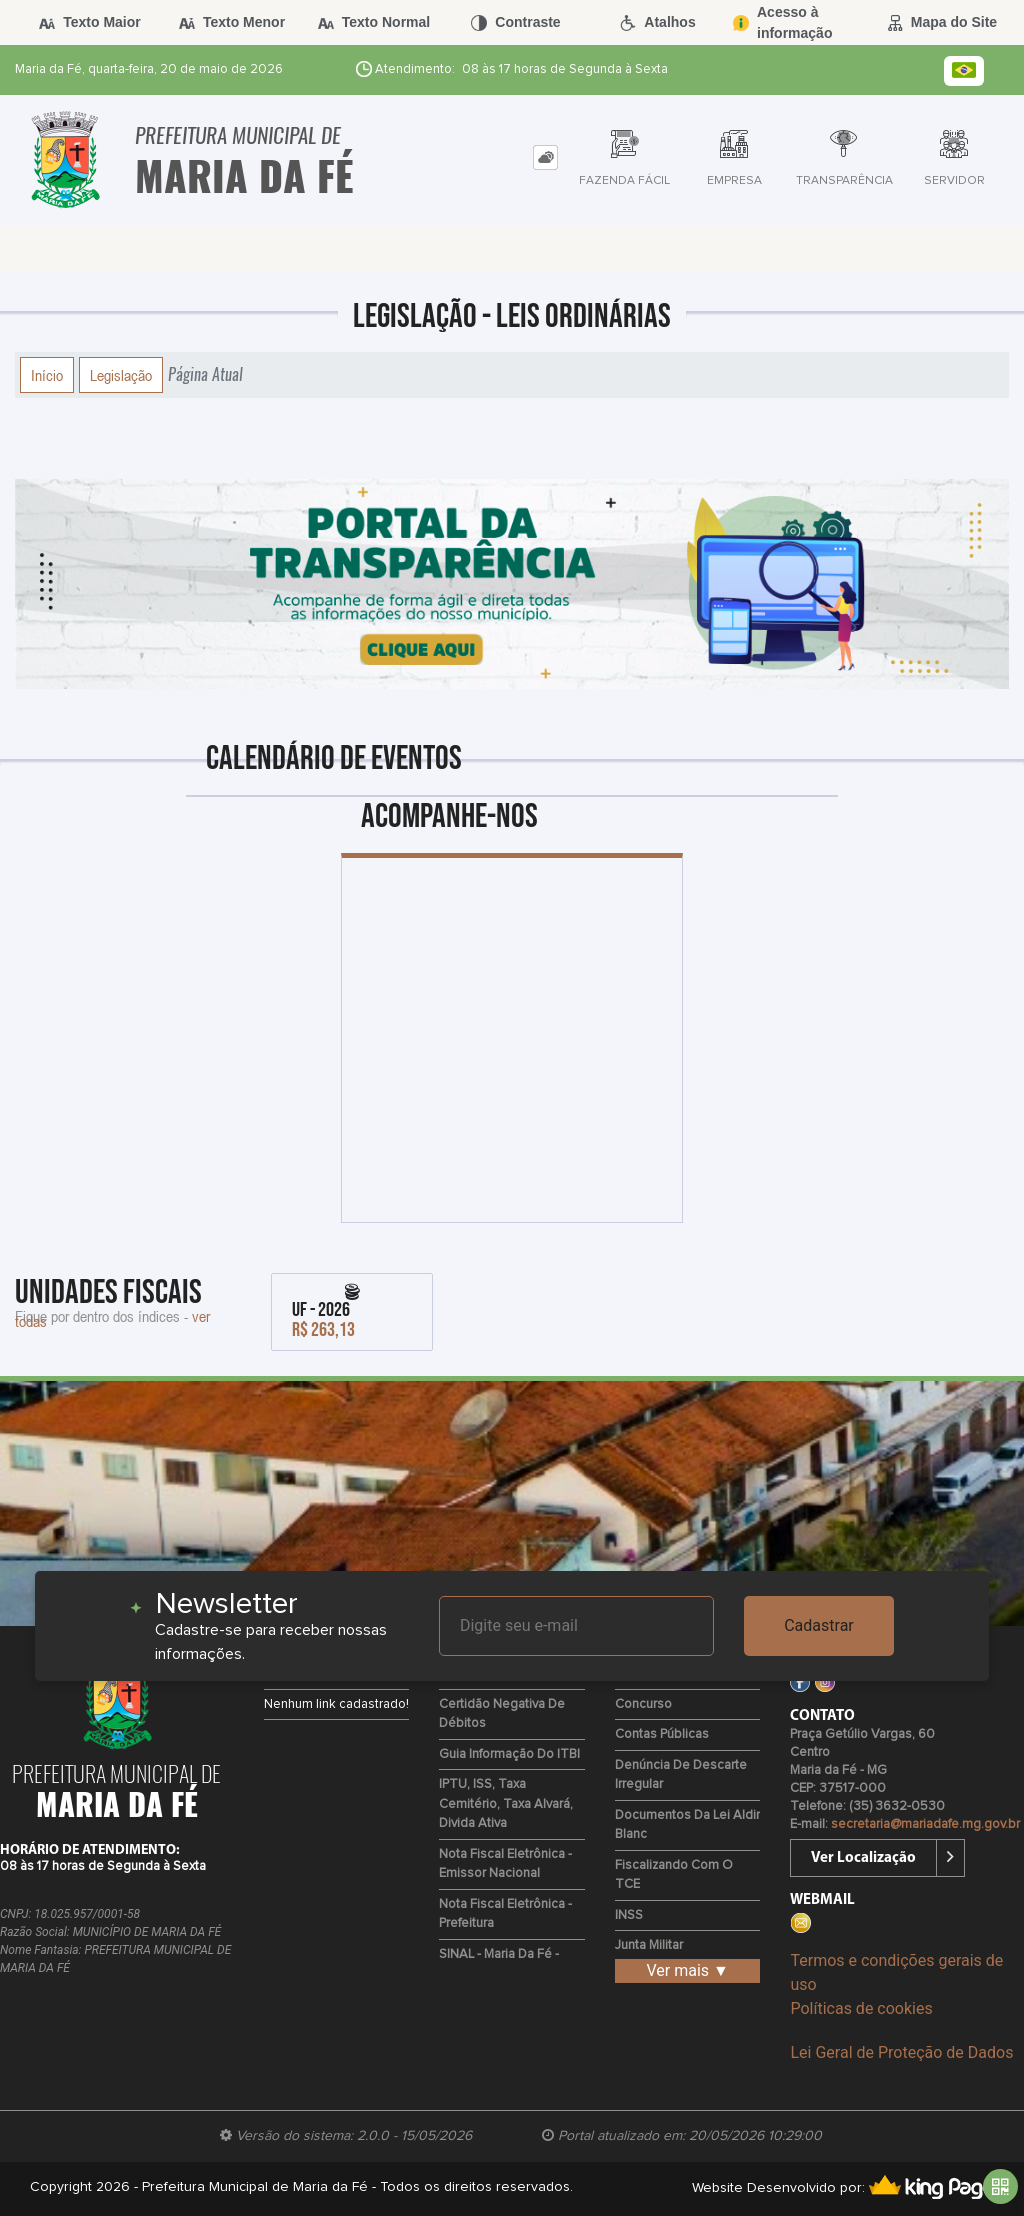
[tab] (545, 157)
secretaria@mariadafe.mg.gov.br (925, 1824)
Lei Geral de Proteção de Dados (901, 2052)
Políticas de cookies (861, 2008)
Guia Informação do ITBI (509, 1754)
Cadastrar (819, 1625)
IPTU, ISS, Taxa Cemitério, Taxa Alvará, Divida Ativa (506, 1804)
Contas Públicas (662, 1734)
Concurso (643, 1704)
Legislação (121, 375)
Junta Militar (649, 1945)
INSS (629, 1915)
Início (47, 375)
